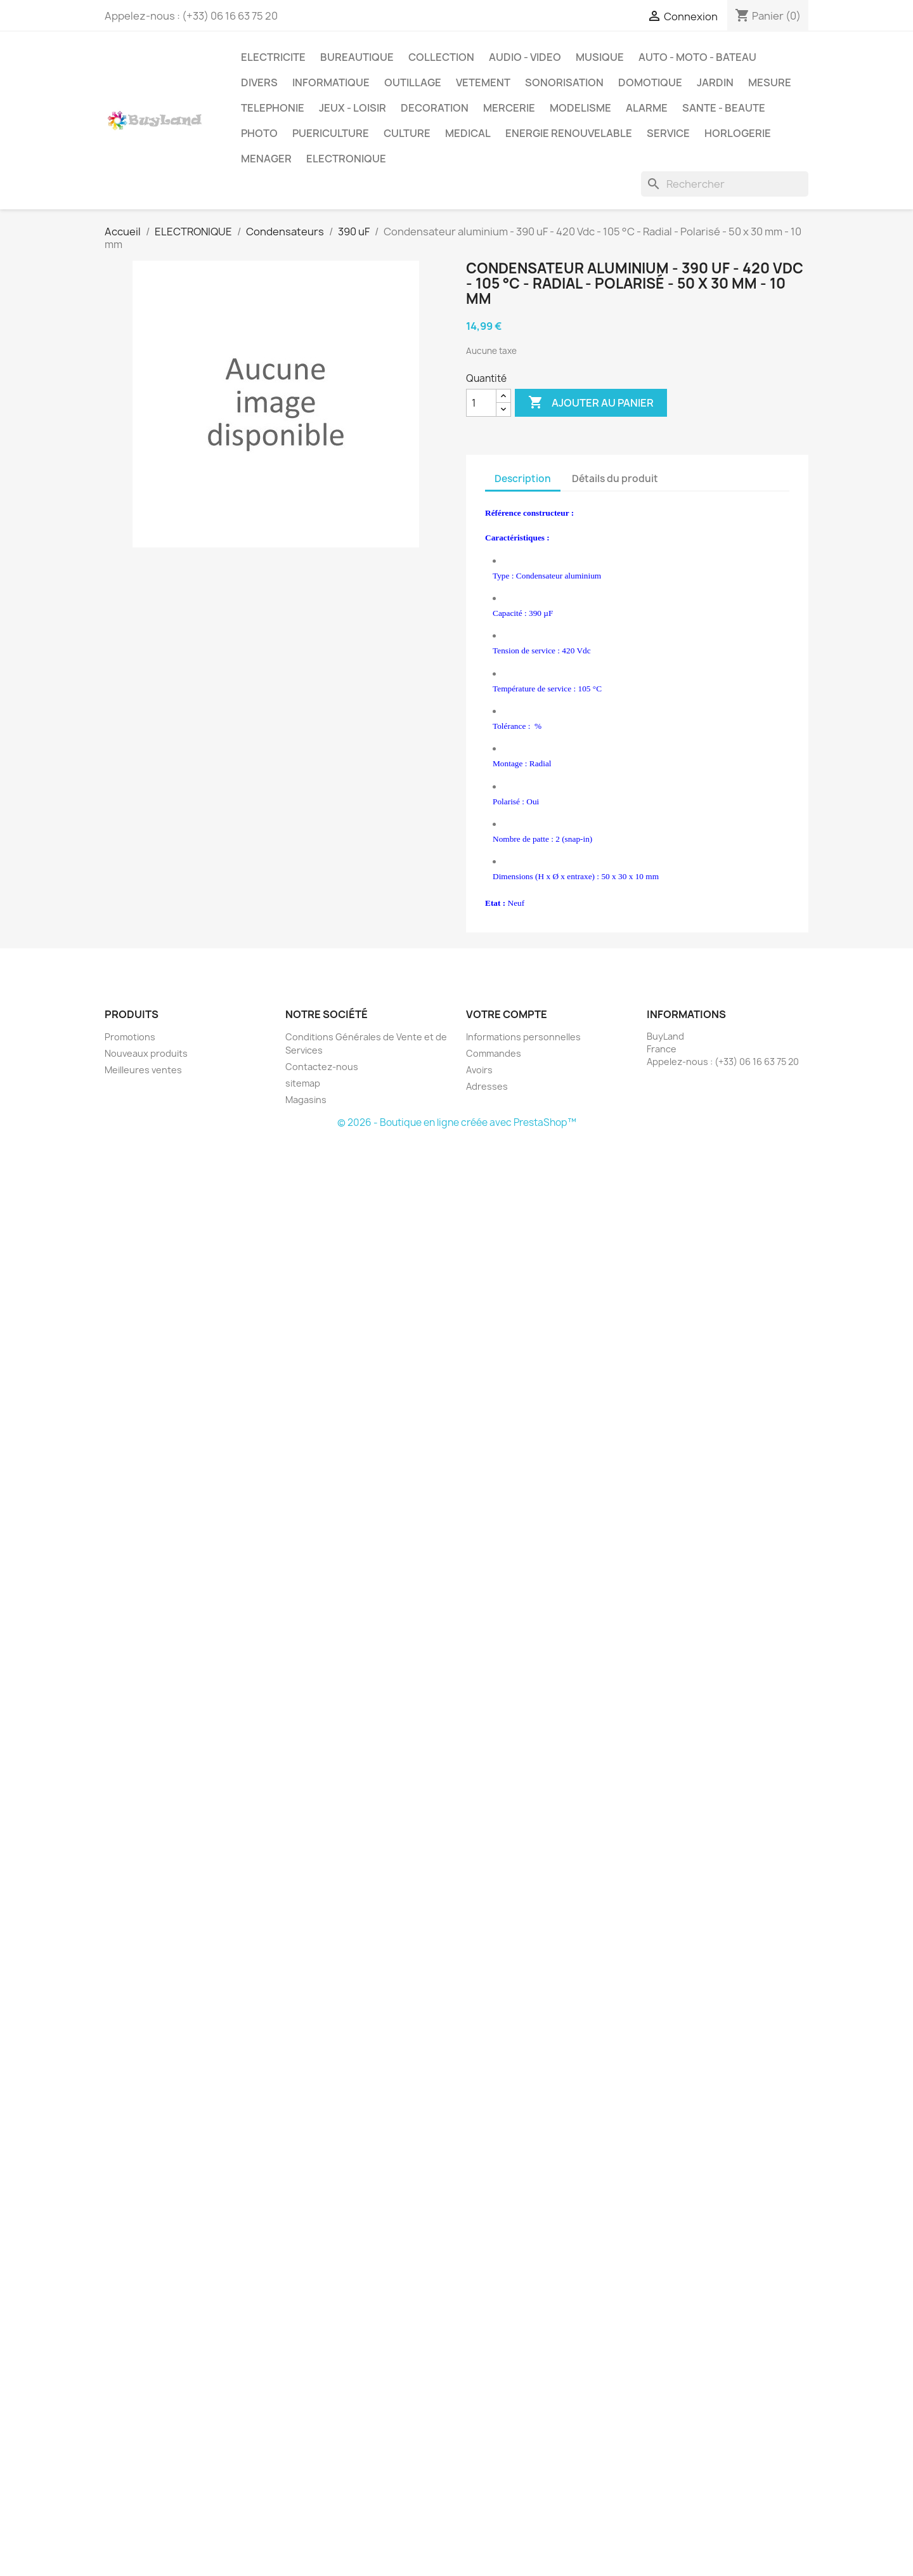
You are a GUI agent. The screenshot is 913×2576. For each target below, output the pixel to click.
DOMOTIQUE (650, 82)
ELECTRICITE (273, 57)
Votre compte (506, 1014)
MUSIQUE (600, 57)
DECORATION (435, 108)
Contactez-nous (321, 1067)
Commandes (493, 1053)
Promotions (130, 1037)
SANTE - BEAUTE (723, 108)
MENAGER (266, 159)
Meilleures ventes (143, 1070)
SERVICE (668, 133)
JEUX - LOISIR (352, 108)
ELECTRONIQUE (346, 159)
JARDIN (715, 82)
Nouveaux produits (146, 1053)
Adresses (487, 1086)
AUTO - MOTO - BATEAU (697, 57)
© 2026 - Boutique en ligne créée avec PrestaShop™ (456, 1122)
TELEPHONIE (272, 108)
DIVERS (259, 82)
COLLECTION (441, 57)
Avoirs (479, 1070)
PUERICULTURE (330, 133)
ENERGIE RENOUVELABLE (568, 133)
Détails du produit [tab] (615, 478)
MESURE (769, 82)
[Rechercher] (724, 184)
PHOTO (259, 133)
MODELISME (580, 108)
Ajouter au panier (591, 403)
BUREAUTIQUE (357, 57)
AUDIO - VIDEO (525, 57)
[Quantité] (481, 403)
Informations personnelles (523, 1037)
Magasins (306, 1100)
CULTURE (407, 133)
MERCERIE (509, 108)
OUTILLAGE (412, 82)
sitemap (302, 1083)
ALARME (647, 108)
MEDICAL (468, 133)
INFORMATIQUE (331, 82)
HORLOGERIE (737, 133)
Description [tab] (523, 478)
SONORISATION (564, 82)
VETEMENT (483, 82)
